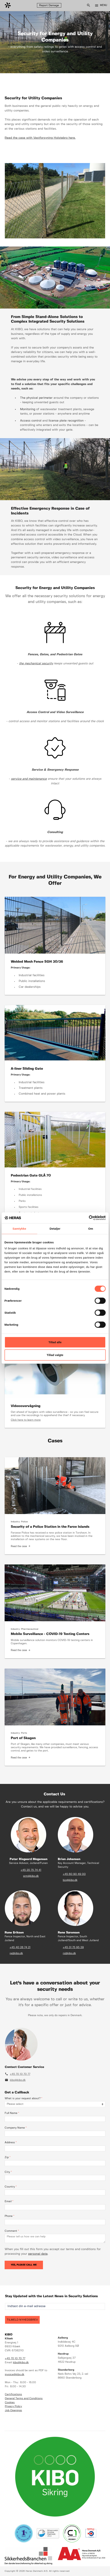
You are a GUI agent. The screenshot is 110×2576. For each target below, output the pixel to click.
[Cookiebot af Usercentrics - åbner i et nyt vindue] (89, 1217)
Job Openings (13, 2410)
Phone (9, 2216)
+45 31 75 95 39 (73, 1947)
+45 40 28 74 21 (20, 1947)
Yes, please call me (24, 2265)
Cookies (10, 2402)
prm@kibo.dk (31, 1876)
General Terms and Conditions (24, 2398)
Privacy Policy (13, 2406)
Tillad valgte (55, 1354)
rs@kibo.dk (69, 1953)
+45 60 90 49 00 (74, 1874)
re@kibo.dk (16, 1953)
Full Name (12, 2113)
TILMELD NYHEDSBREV (22, 2319)
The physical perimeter (36, 397)
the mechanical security (36, 663)
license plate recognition (66, 420)
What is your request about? (23, 2098)
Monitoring (28, 409)
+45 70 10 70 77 (20, 2074)
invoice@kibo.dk (14, 2374)
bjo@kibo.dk (70, 1880)
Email (9, 2201)
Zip (7, 2157)
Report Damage (49, 5)
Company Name (16, 2127)
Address (11, 2142)
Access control (30, 420)
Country (11, 2186)
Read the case (19, 1546)
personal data (38, 2253)
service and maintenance (29, 778)
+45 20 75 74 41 (31, 1870)
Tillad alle (54, 1342)
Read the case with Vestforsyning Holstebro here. (40, 137)
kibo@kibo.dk (18, 2080)
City (8, 2172)
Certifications (13, 2394)
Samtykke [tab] (19, 1228)
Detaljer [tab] (55, 1228)
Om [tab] (90, 1228)
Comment (12, 2231)
